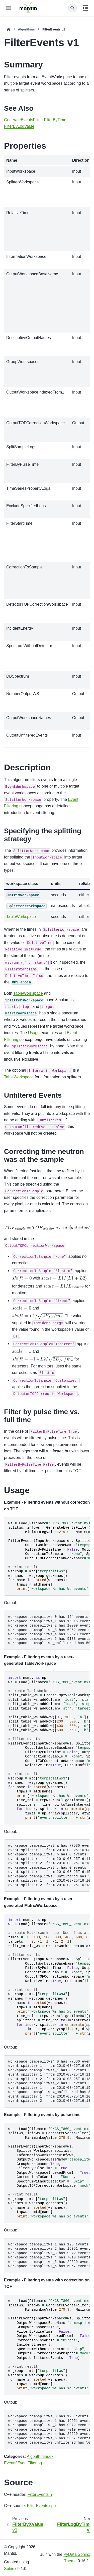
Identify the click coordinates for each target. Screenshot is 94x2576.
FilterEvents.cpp (41, 2506)
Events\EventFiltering (23, 2463)
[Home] (8, 29)
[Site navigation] (8, 8)
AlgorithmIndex (40, 2456)
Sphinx (10, 2569)
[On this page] (85, 8)
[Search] (72, 8)
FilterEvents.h (39, 2494)
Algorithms (26, 29)
